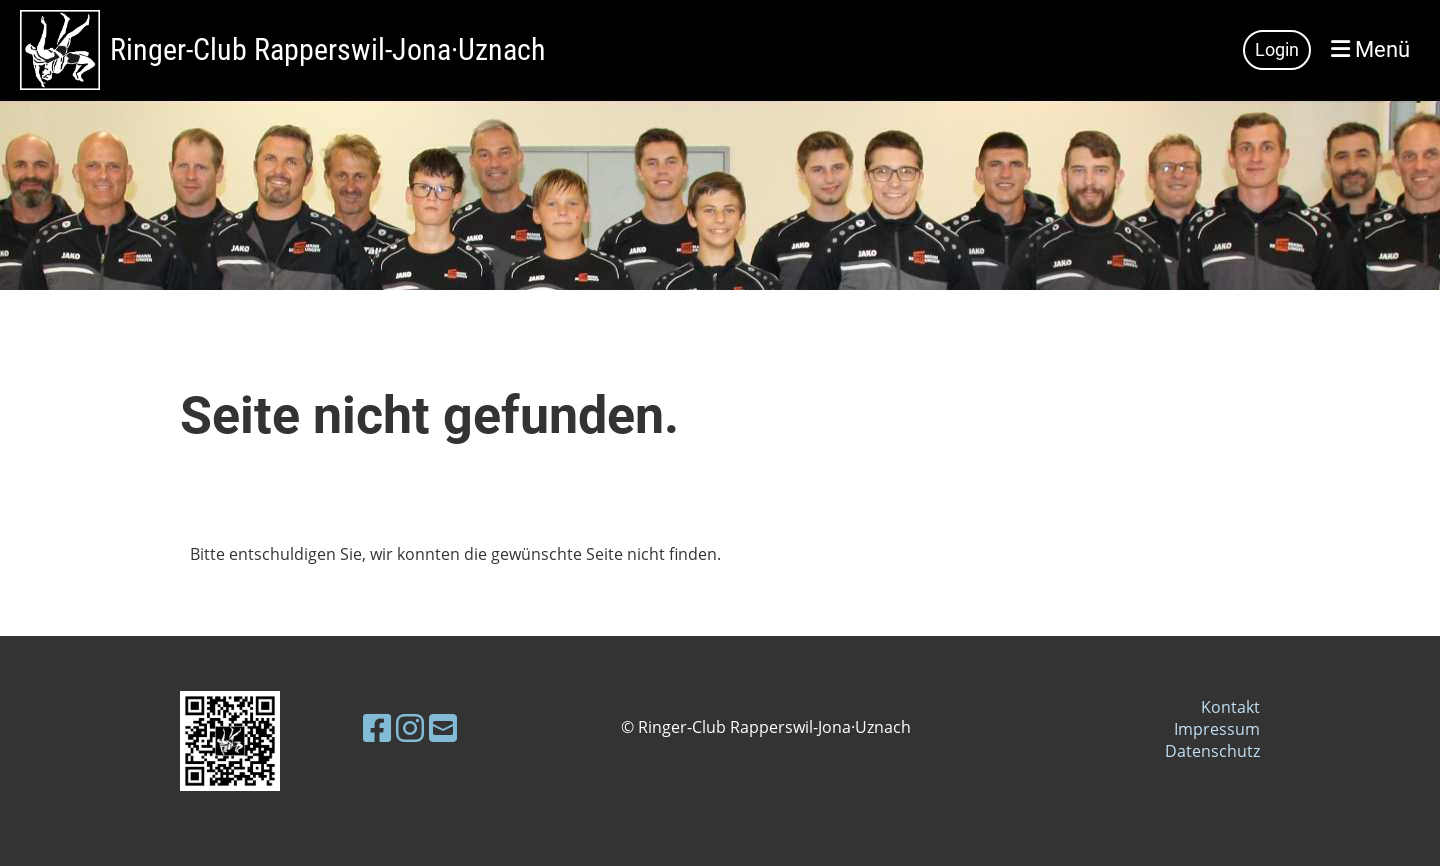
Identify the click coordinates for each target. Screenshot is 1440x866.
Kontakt (1230, 707)
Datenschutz (1212, 751)
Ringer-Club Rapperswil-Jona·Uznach (327, 49)
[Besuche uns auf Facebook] (377, 727)
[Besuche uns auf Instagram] (410, 727)
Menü (1370, 49)
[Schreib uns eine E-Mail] (443, 727)
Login (1277, 49)
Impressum (1217, 729)
